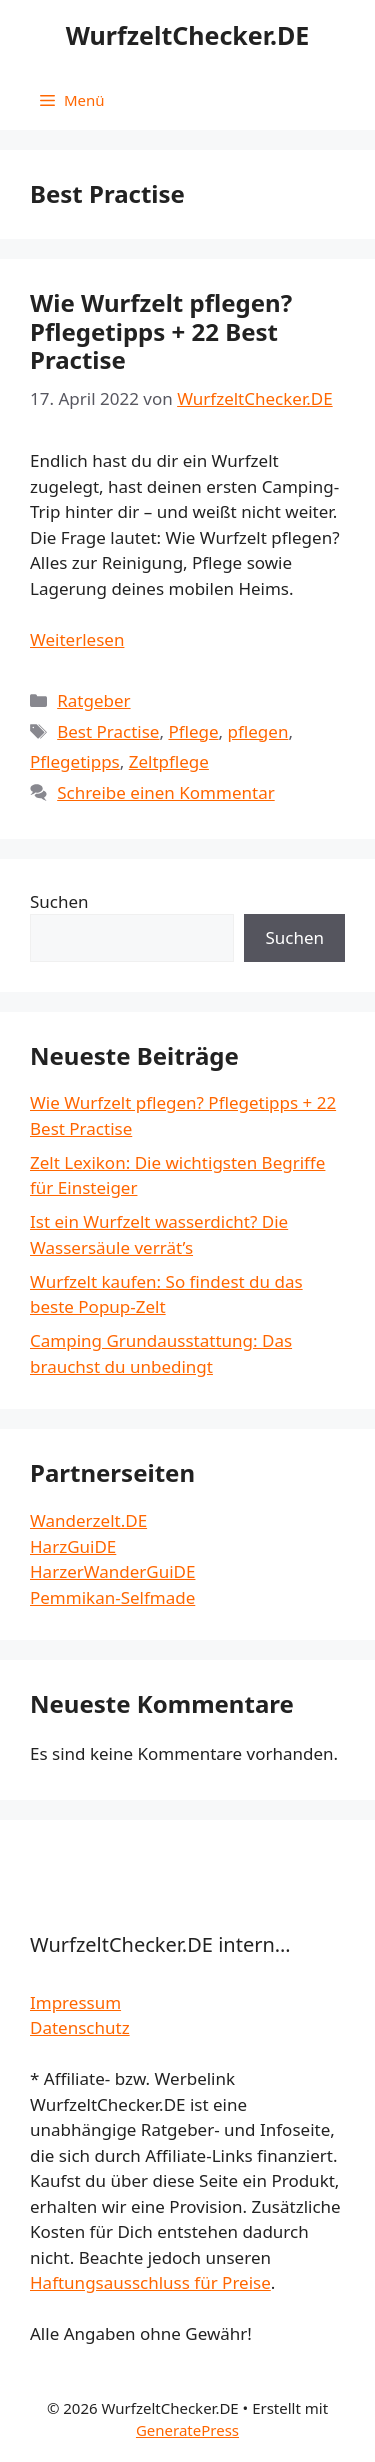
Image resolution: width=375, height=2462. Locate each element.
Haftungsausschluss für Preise (150, 2282)
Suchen (59, 901)
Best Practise (108, 731)
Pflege (193, 731)
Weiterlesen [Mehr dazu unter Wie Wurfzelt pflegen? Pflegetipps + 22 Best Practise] (77, 639)
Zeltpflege (169, 761)
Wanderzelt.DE (88, 1520)
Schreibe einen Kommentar (166, 792)
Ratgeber (93, 700)
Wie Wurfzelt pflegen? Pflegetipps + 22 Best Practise (161, 331)
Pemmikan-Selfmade (112, 1597)
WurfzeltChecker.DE (188, 35)
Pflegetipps (75, 761)
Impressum (75, 2002)
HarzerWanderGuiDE (112, 1571)
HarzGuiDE (73, 1546)
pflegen (258, 731)
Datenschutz (80, 2027)
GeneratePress (187, 2430)
